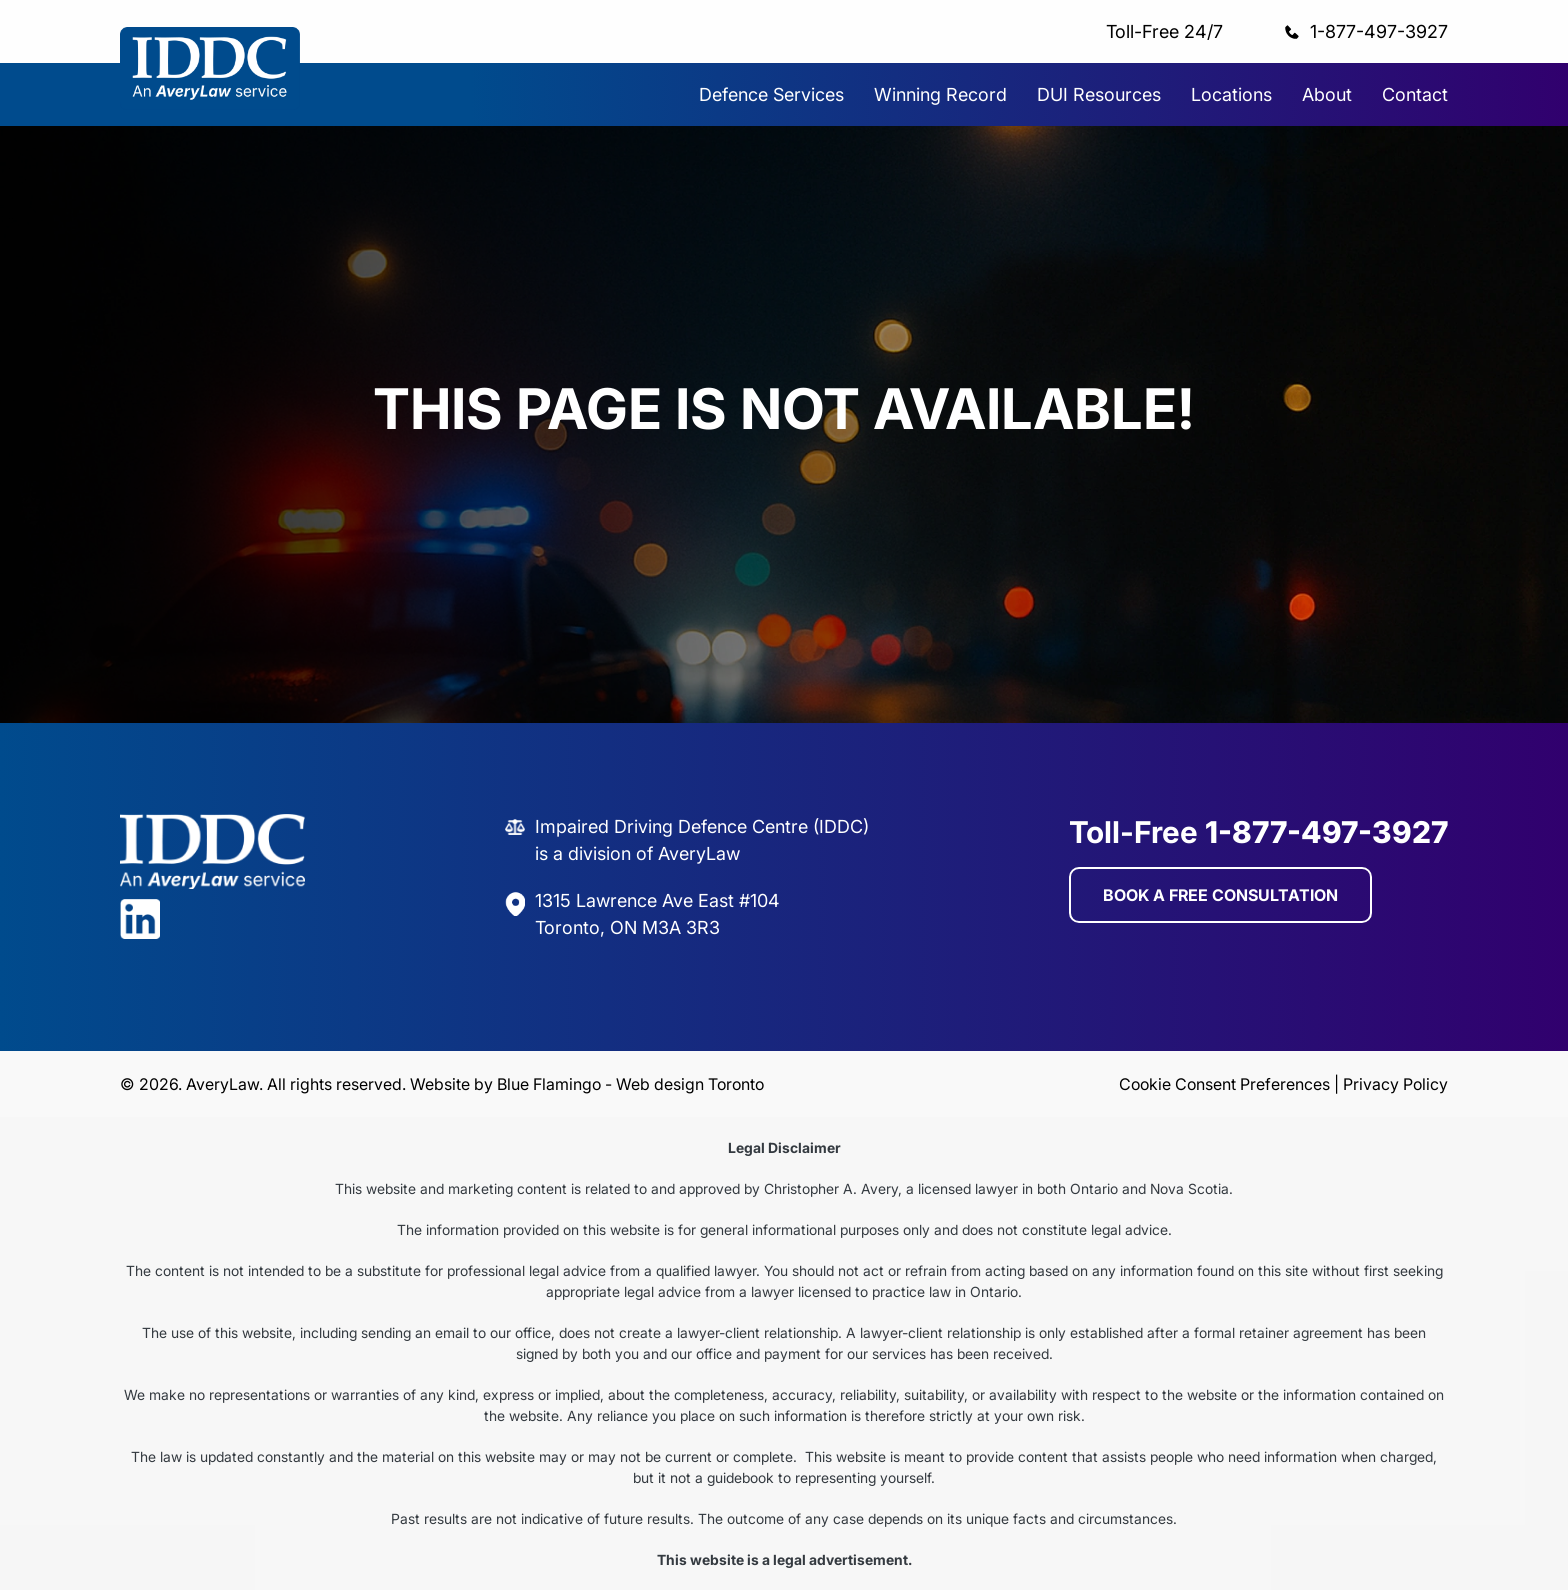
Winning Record (940, 94)
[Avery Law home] (210, 103)
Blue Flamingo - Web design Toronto (630, 1084)
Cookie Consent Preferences (1224, 1084)
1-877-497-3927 (1379, 31)
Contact (1415, 94)
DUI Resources (1099, 94)
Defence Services (771, 94)
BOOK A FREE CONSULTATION (1220, 908)
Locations (1231, 94)
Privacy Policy (1395, 1084)
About (1327, 94)
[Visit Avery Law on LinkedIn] (212, 935)
